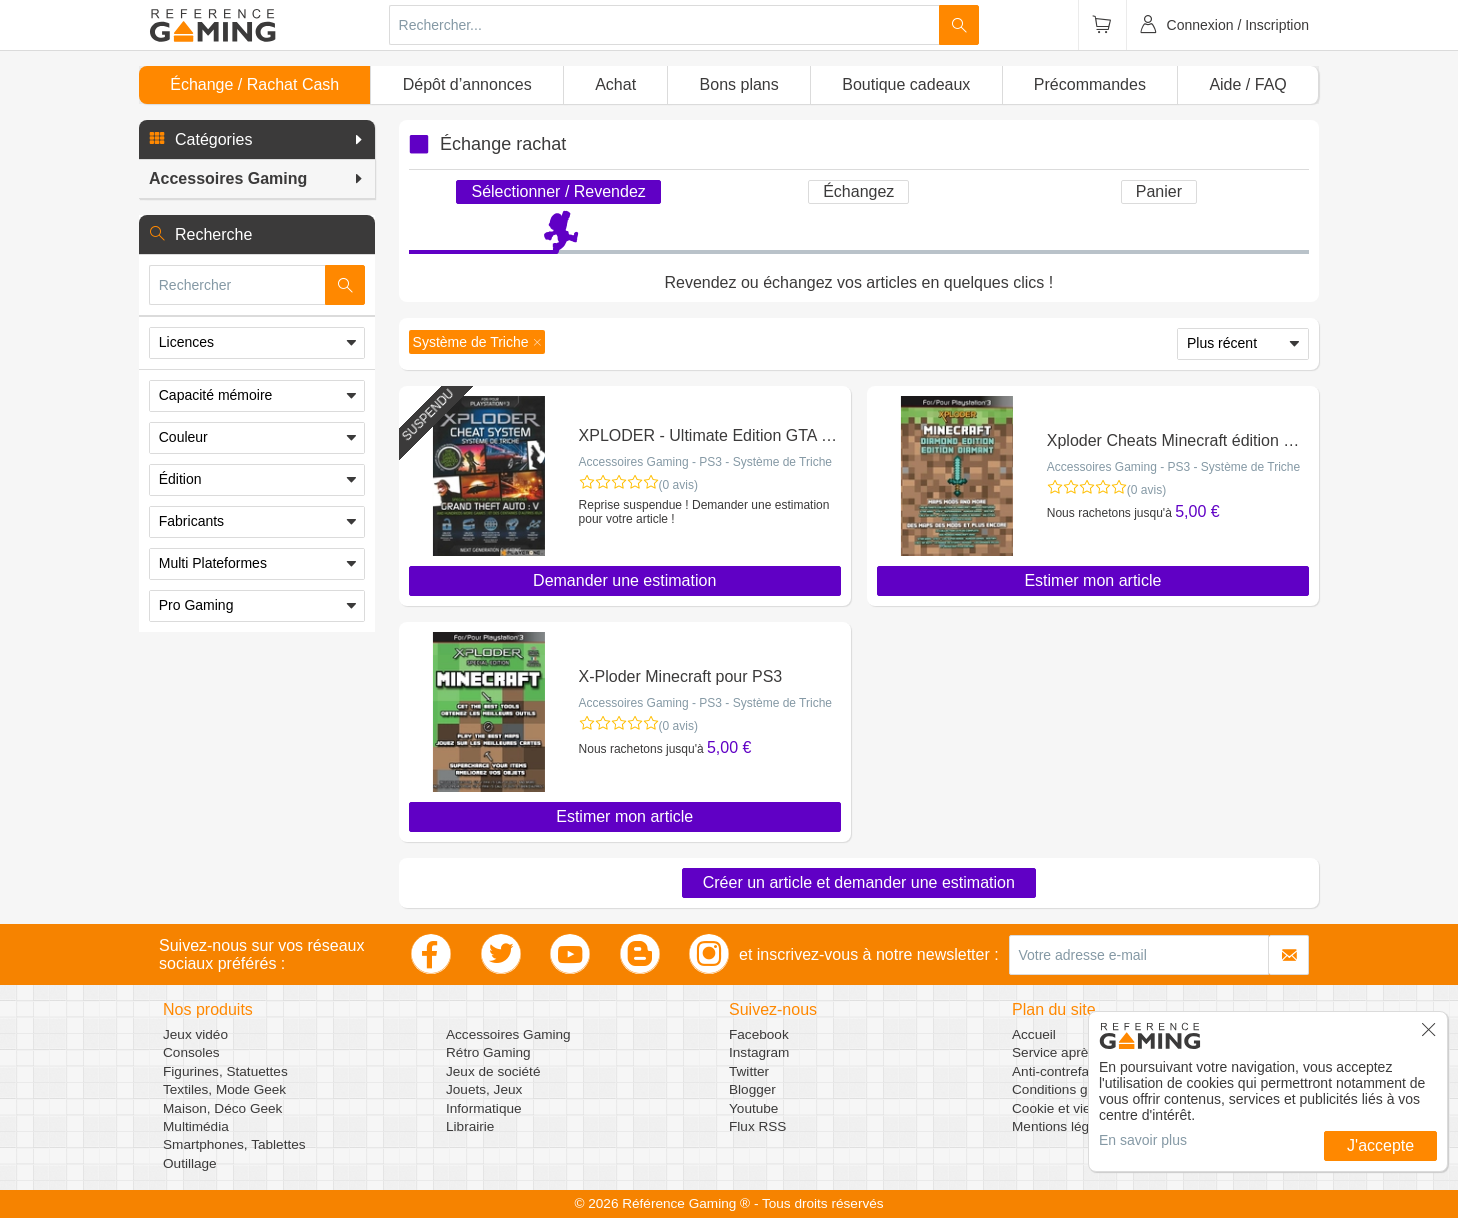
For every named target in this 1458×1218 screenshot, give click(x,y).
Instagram (759, 1052)
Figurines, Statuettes (225, 1071)
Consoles (191, 1052)
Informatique (484, 1108)
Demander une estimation (624, 580)
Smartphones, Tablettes (234, 1144)
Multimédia (196, 1126)
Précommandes (1090, 84)
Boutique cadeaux (906, 84)
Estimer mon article (1092, 580)
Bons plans (739, 84)
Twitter (749, 1071)
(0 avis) (678, 485)
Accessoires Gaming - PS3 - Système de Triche (705, 462)
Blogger (752, 1089)
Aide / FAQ (1247, 84)
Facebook (759, 1034)
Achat (615, 84)
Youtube (753, 1108)
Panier (1159, 191)
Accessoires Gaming (508, 1034)
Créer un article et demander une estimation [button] (859, 882)
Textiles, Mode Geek (224, 1089)
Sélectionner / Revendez (558, 191)
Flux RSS (757, 1126)
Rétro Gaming (488, 1052)
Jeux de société (493, 1071)
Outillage (190, 1163)
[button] (257, 140)
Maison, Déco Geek (222, 1108)
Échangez (858, 191)
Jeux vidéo (195, 1034)
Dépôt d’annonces (467, 84)
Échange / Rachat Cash (254, 84)
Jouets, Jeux (484, 1089)
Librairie (470, 1126)
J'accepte (1380, 1145)
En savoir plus (1143, 1140)
